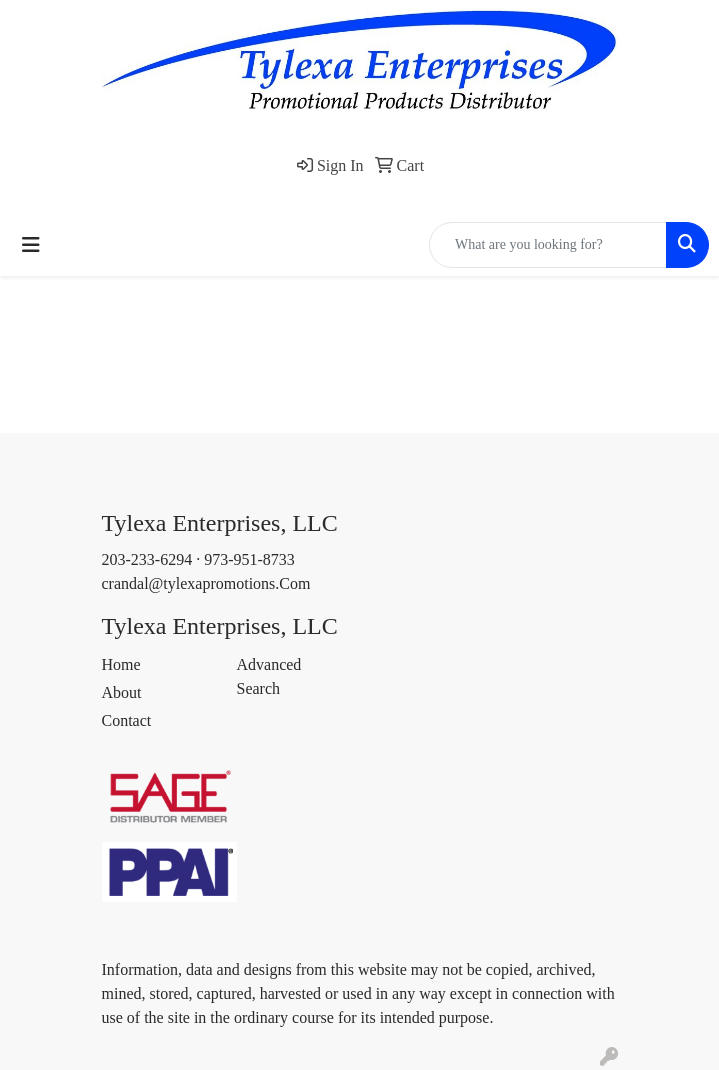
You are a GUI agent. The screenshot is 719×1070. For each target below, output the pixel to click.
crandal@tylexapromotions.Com (206, 583)
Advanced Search (269, 676)
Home (121, 664)
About (122, 692)
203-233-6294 (147, 559)
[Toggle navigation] (31, 245)
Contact (127, 720)
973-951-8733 (249, 559)
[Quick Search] (548, 245)
